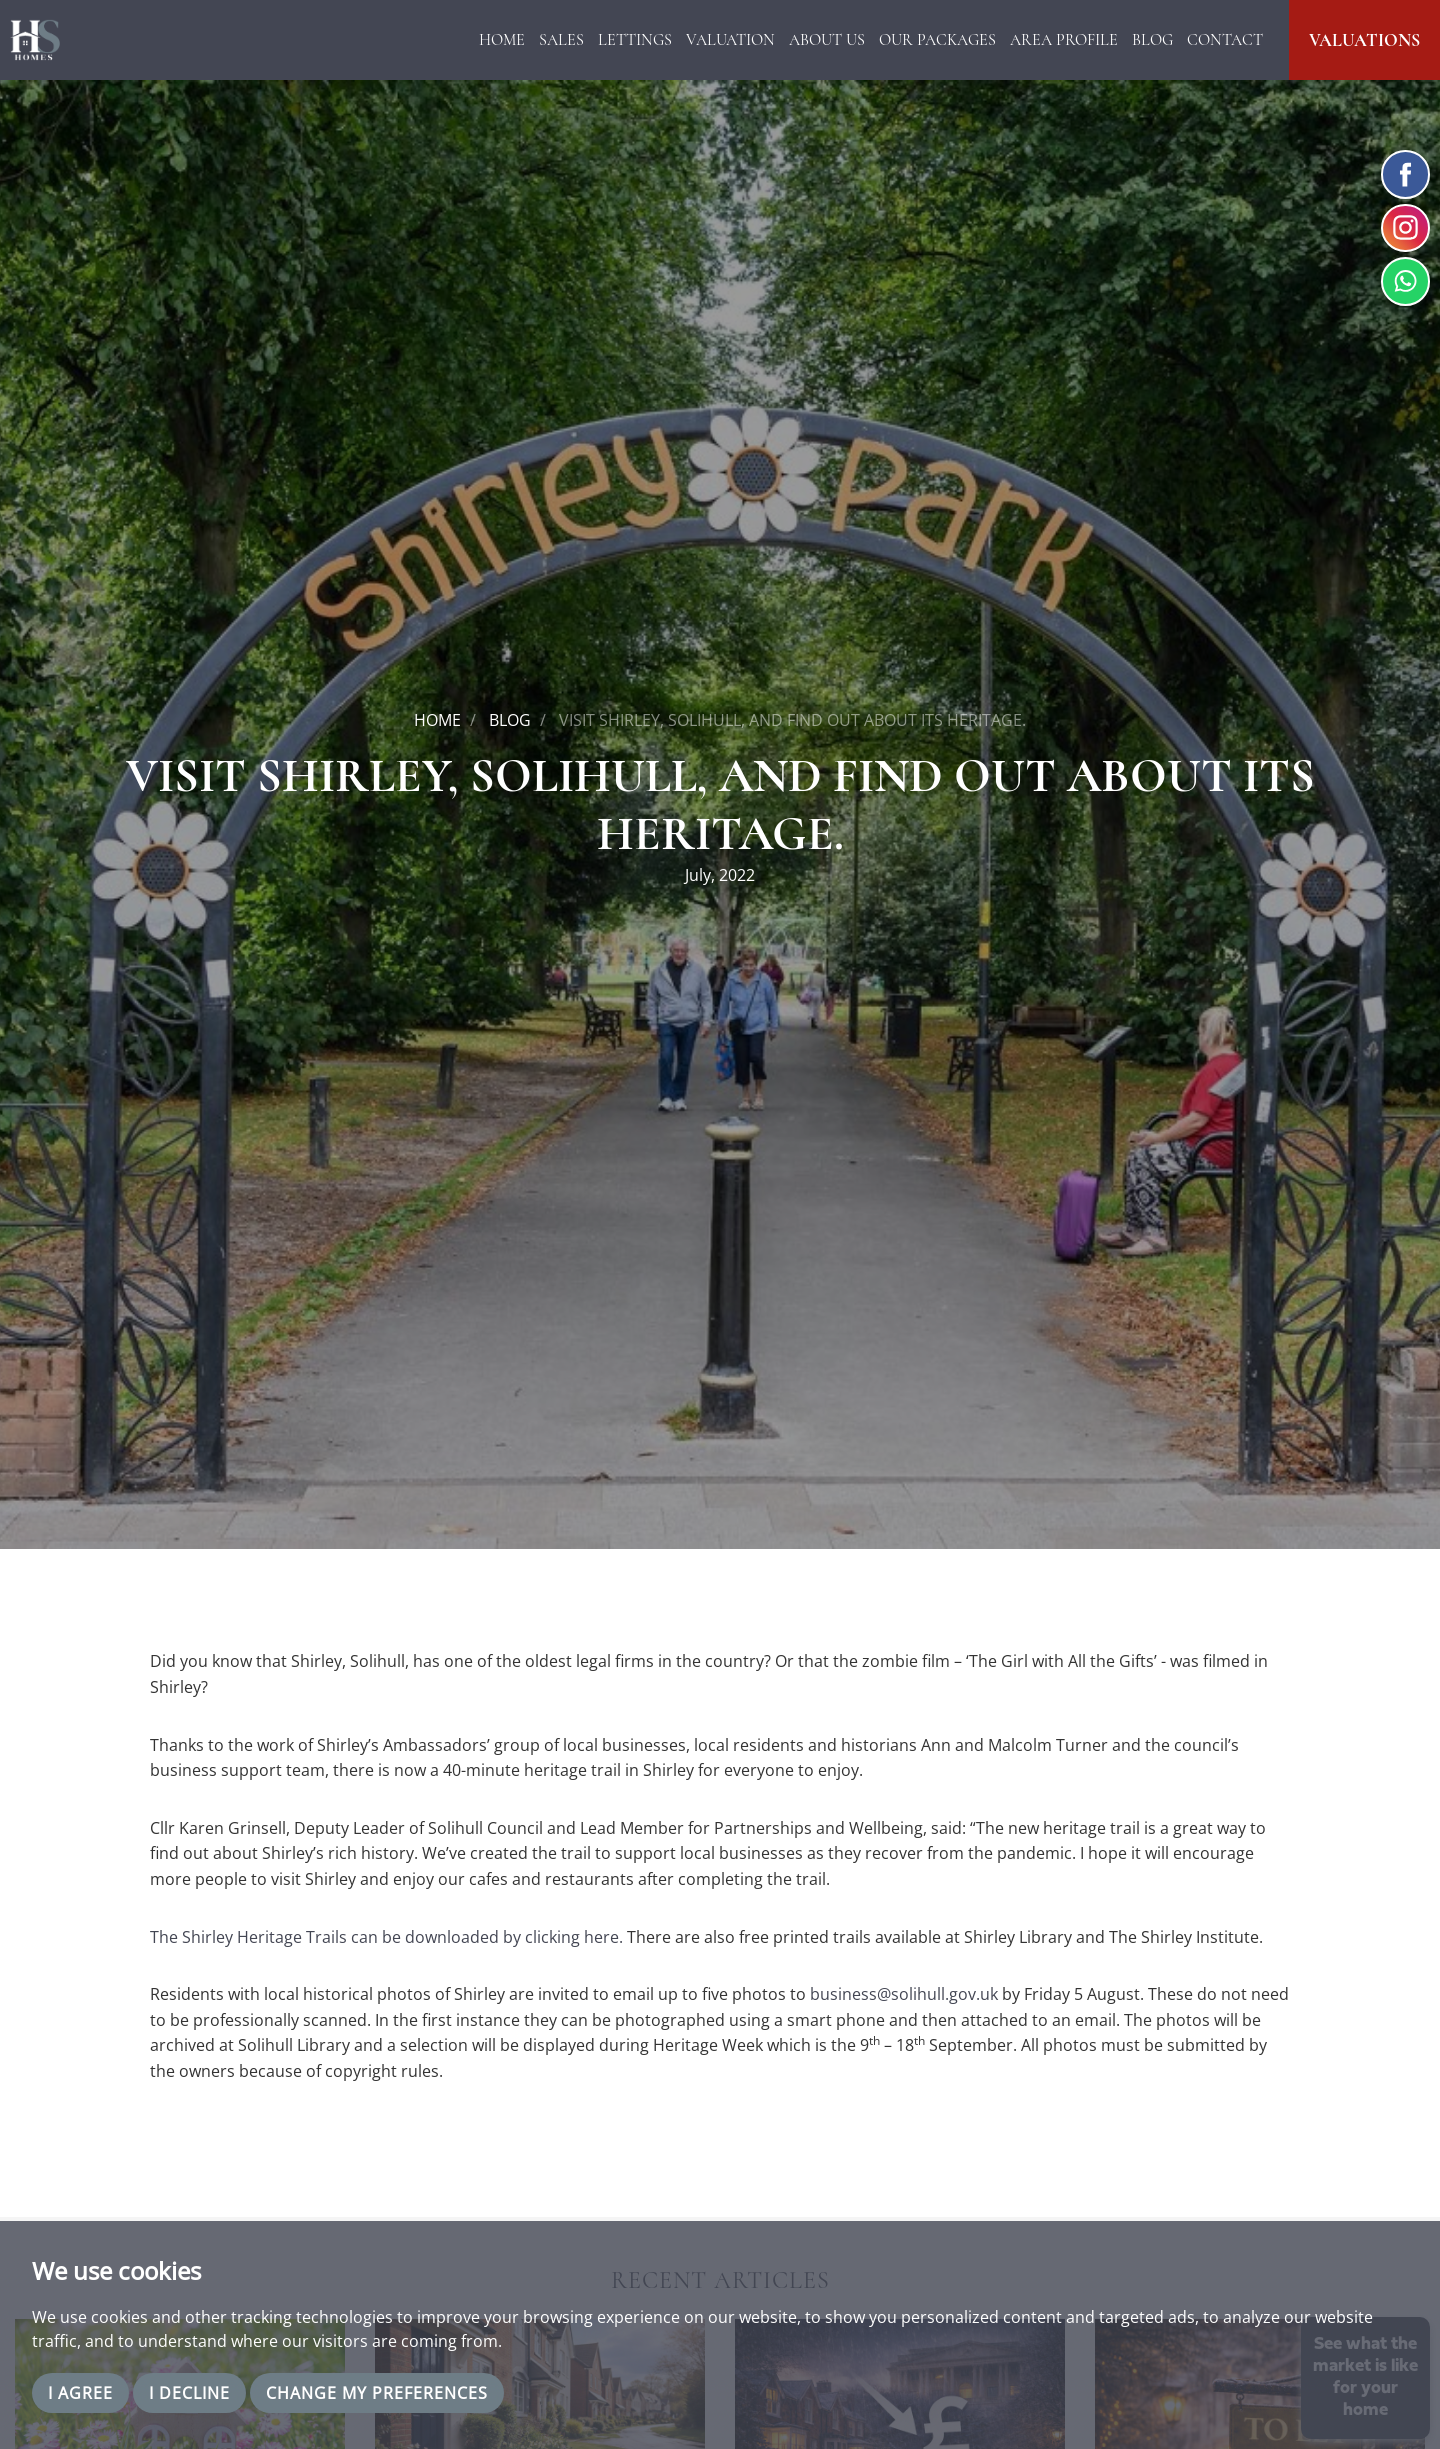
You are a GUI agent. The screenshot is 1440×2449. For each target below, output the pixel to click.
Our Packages (937, 40)
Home (502, 40)
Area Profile (1064, 40)
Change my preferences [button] (377, 2393)
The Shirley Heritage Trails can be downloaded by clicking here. (386, 1937)
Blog (1152, 40)
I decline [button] (189, 2393)
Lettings (635, 40)
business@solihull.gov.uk (904, 1994)
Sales (561, 40)
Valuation (730, 40)
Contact (1225, 40)
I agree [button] (80, 2393)
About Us (827, 40)
